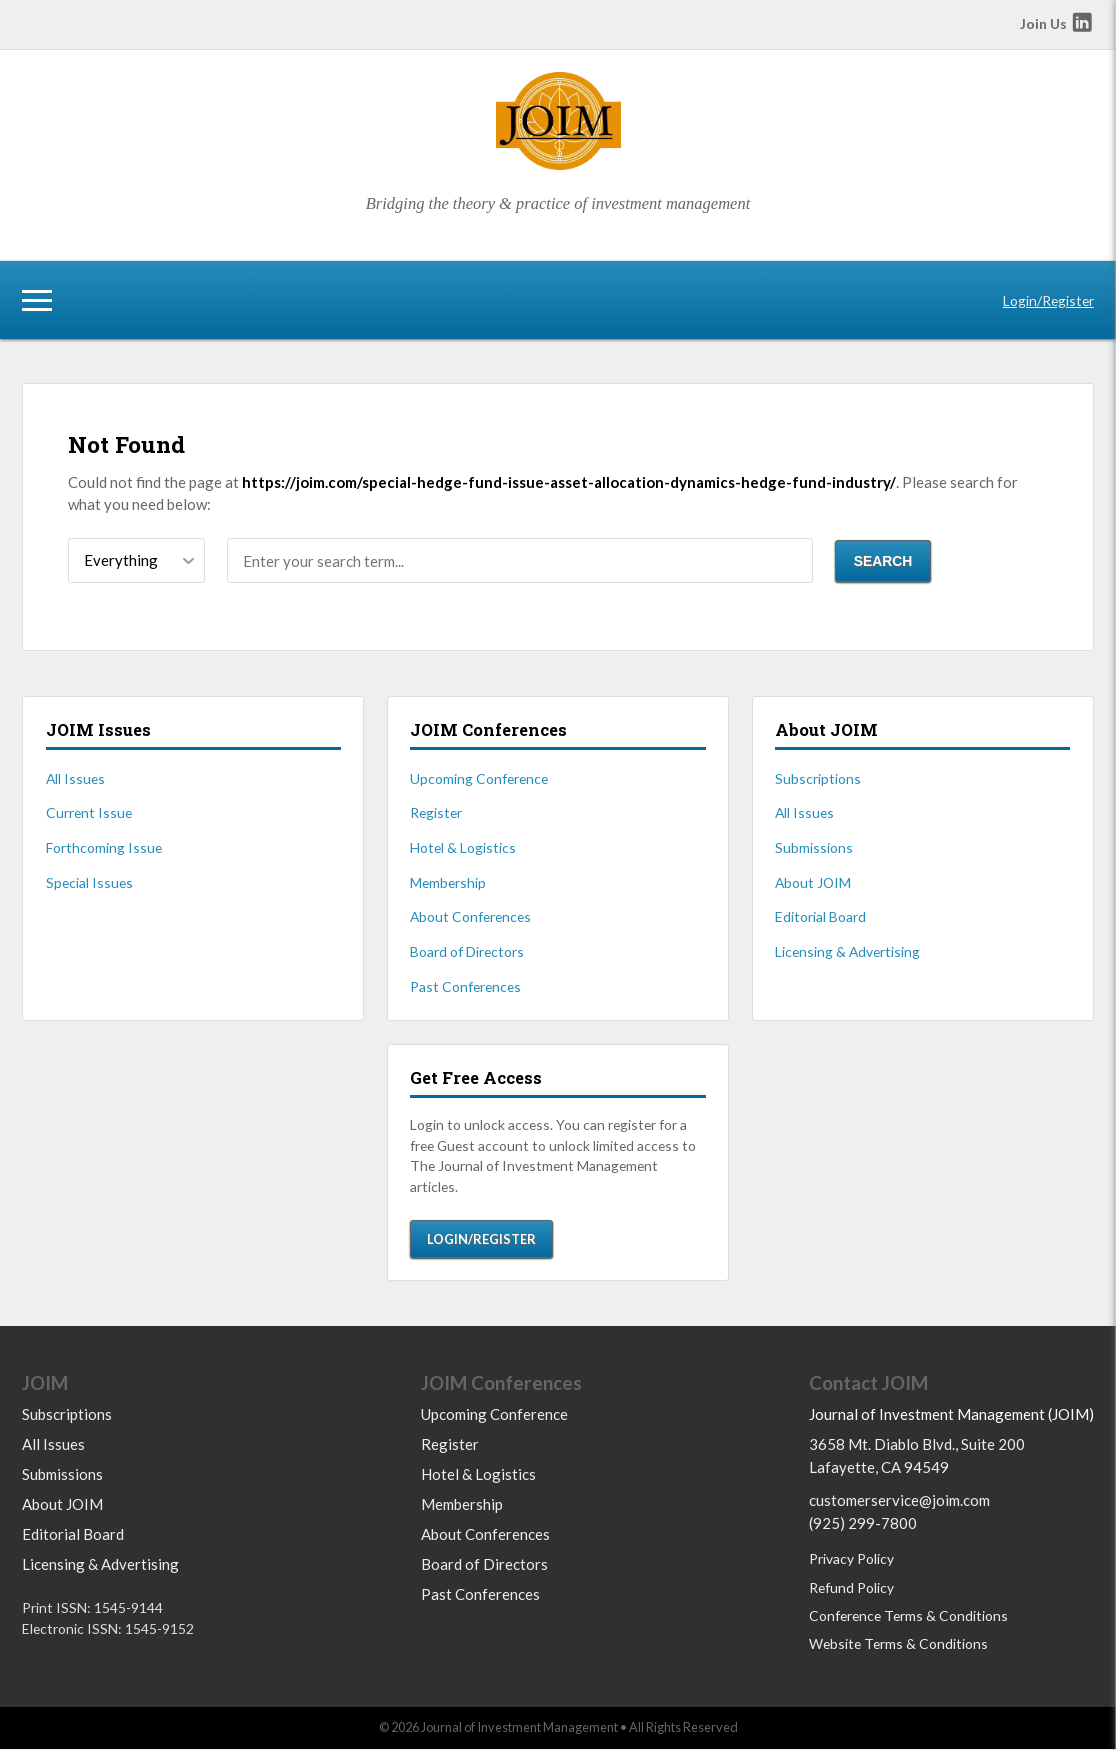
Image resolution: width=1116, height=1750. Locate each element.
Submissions (814, 847)
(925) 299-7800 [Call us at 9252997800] (863, 1524)
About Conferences (470, 916)
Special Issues (89, 882)
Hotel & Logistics (463, 847)
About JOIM (813, 882)
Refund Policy (851, 1588)
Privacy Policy (851, 1559)
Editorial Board (820, 916)
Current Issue (89, 812)
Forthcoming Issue (104, 847)
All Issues (75, 778)
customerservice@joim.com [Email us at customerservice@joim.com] (899, 1501)
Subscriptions (818, 778)
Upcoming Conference (479, 778)
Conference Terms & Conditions (908, 1616)
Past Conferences (465, 986)
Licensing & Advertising (847, 951)
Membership (448, 882)
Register (436, 812)
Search (883, 561)
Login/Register (1048, 300)
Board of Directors (467, 951)
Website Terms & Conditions (898, 1644)
